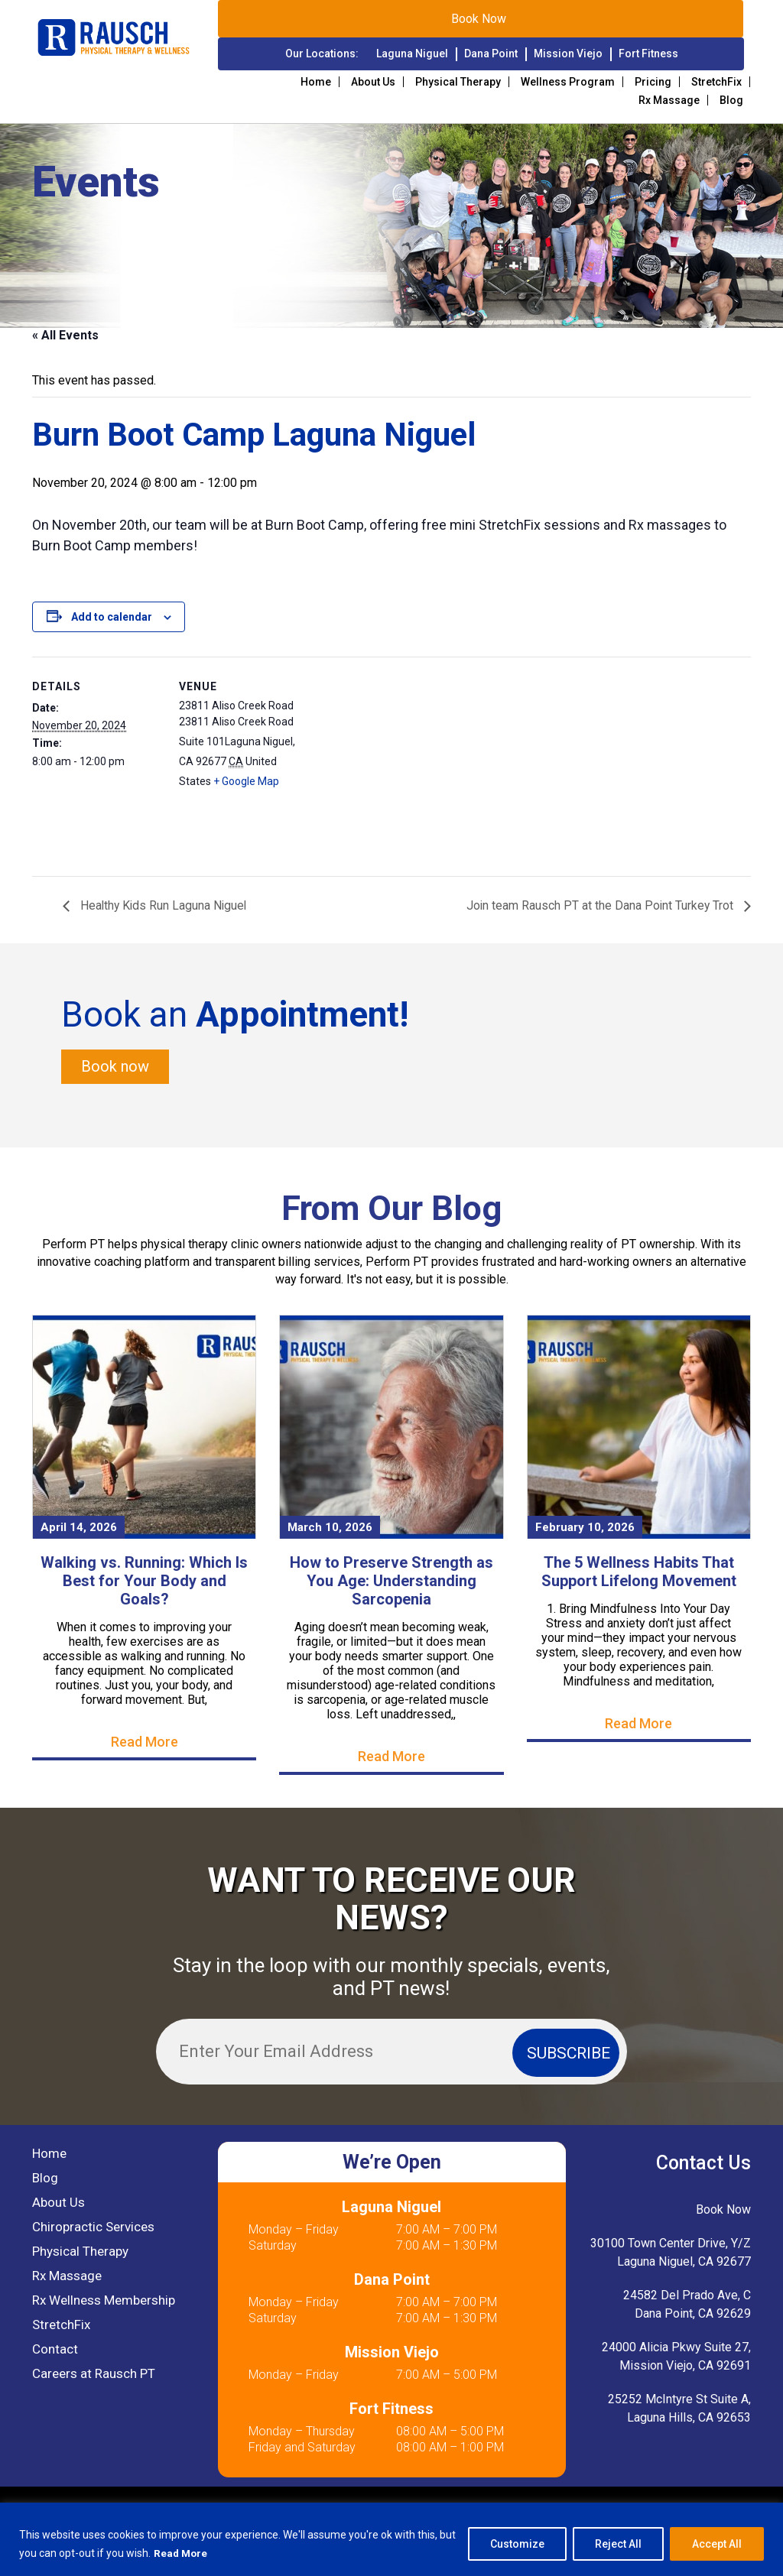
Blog (731, 100)
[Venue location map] (406, 762)
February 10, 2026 (585, 1527)
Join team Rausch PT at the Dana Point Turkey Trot (600, 906)
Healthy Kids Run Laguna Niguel (163, 906)
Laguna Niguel (412, 53)
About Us (373, 82)
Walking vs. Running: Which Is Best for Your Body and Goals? (144, 1580)
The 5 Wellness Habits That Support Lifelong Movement (638, 1571)
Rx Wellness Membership (103, 2300)
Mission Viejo (568, 53)
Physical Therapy (458, 82)
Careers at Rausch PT (93, 2374)
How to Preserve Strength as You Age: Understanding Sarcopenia (391, 1580)
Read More (182, 2554)
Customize (517, 2545)
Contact (55, 2349)
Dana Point (491, 53)
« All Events (65, 335)
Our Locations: (322, 53)
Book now (115, 1067)
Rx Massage (669, 100)
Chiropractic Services (93, 2227)
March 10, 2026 (330, 1527)
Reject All (618, 2545)
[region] (391, 2539)
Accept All (717, 2545)
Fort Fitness (648, 53)
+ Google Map (246, 781)
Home (316, 82)
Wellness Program (568, 82)
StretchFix (716, 82)
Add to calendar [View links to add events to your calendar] (111, 617)
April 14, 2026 (79, 1527)
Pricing (653, 82)
